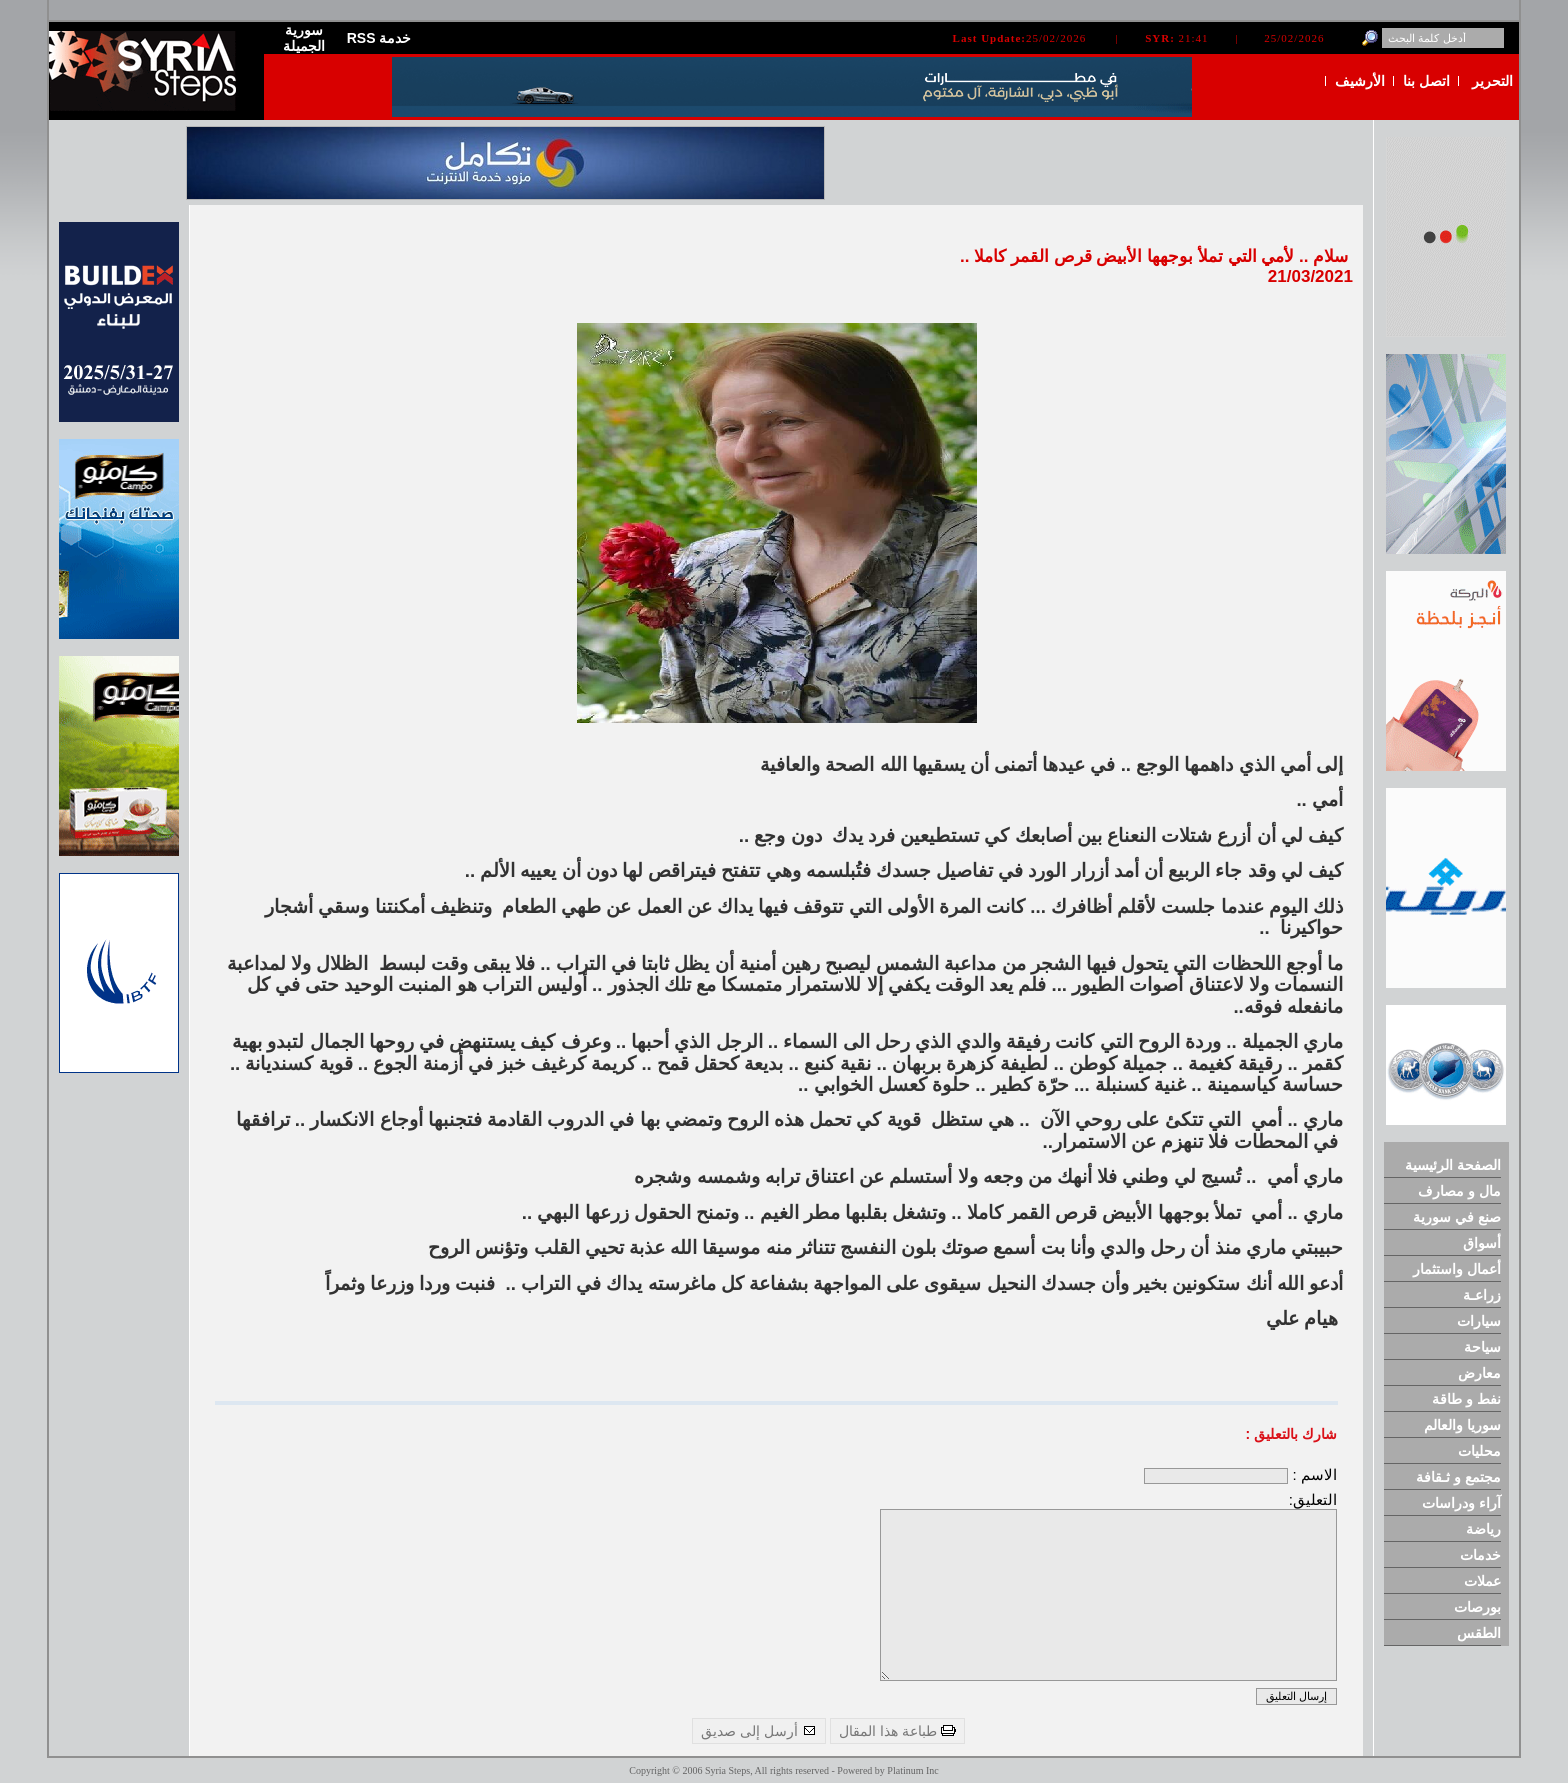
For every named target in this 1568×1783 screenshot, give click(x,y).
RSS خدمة (379, 38)
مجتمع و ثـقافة (1458, 1477)
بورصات (1477, 1607)
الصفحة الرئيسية (1453, 1165)
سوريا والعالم (1462, 1425)
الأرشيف (1360, 81)
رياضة (1483, 1529)
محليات (1479, 1451)
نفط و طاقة (1466, 1399)
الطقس (1479, 1633)
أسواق (1482, 1243)
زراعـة (1482, 1295)
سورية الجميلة (304, 38)
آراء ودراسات (1461, 1503)
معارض (1479, 1373)
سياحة (1482, 1347)
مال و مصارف (1459, 1191)
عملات (1482, 1581)
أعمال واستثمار (1457, 1269)
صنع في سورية (1457, 1217)
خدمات (1480, 1555)
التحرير (1492, 81)
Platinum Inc (912, 1770)
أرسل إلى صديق (759, 1731)
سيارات (1479, 1321)
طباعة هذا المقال (897, 1731)
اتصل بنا (1426, 81)
